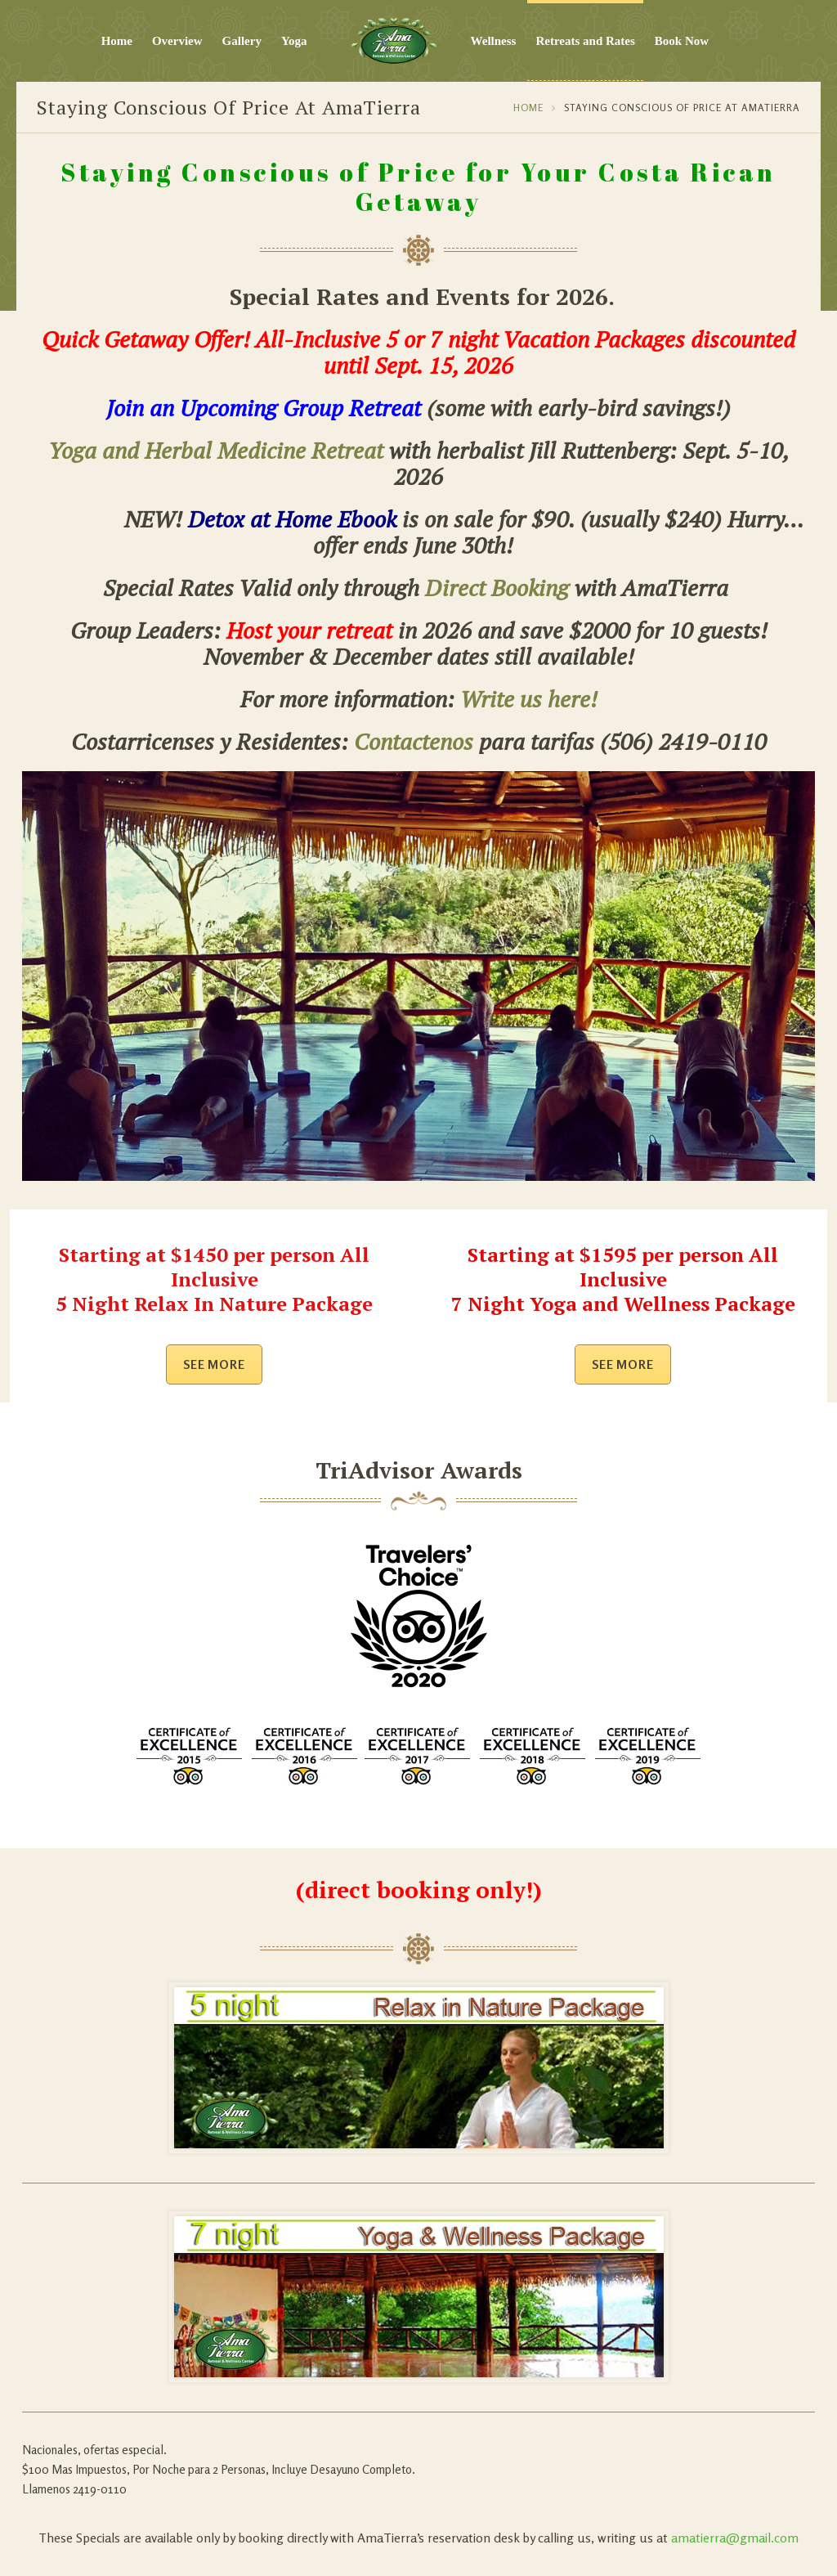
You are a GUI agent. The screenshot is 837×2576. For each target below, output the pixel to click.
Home (116, 40)
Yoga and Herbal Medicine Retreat (215, 450)
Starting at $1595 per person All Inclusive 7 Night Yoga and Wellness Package (623, 1279)
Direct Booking (497, 587)
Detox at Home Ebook (292, 519)
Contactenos (413, 741)
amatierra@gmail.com (735, 2537)
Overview (177, 40)
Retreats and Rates (584, 40)
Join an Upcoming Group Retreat (263, 408)
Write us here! (529, 699)
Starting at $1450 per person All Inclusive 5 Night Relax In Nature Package (214, 1279)
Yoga (294, 40)
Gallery (242, 40)
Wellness (494, 40)
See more (214, 1364)
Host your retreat (309, 630)
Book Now (682, 40)
